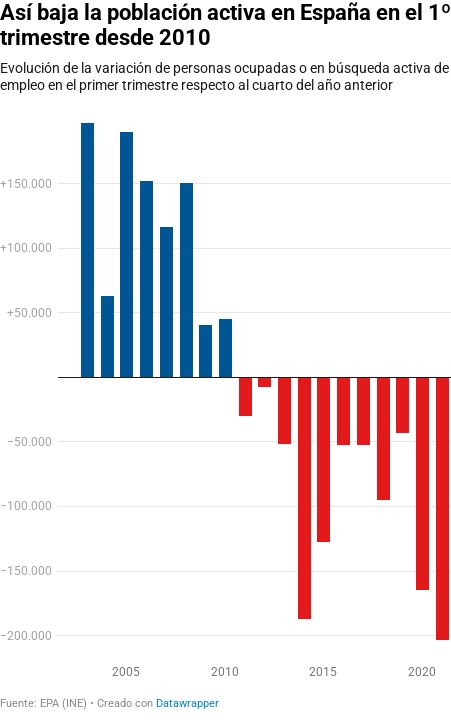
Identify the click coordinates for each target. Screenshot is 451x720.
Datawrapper (187, 703)
